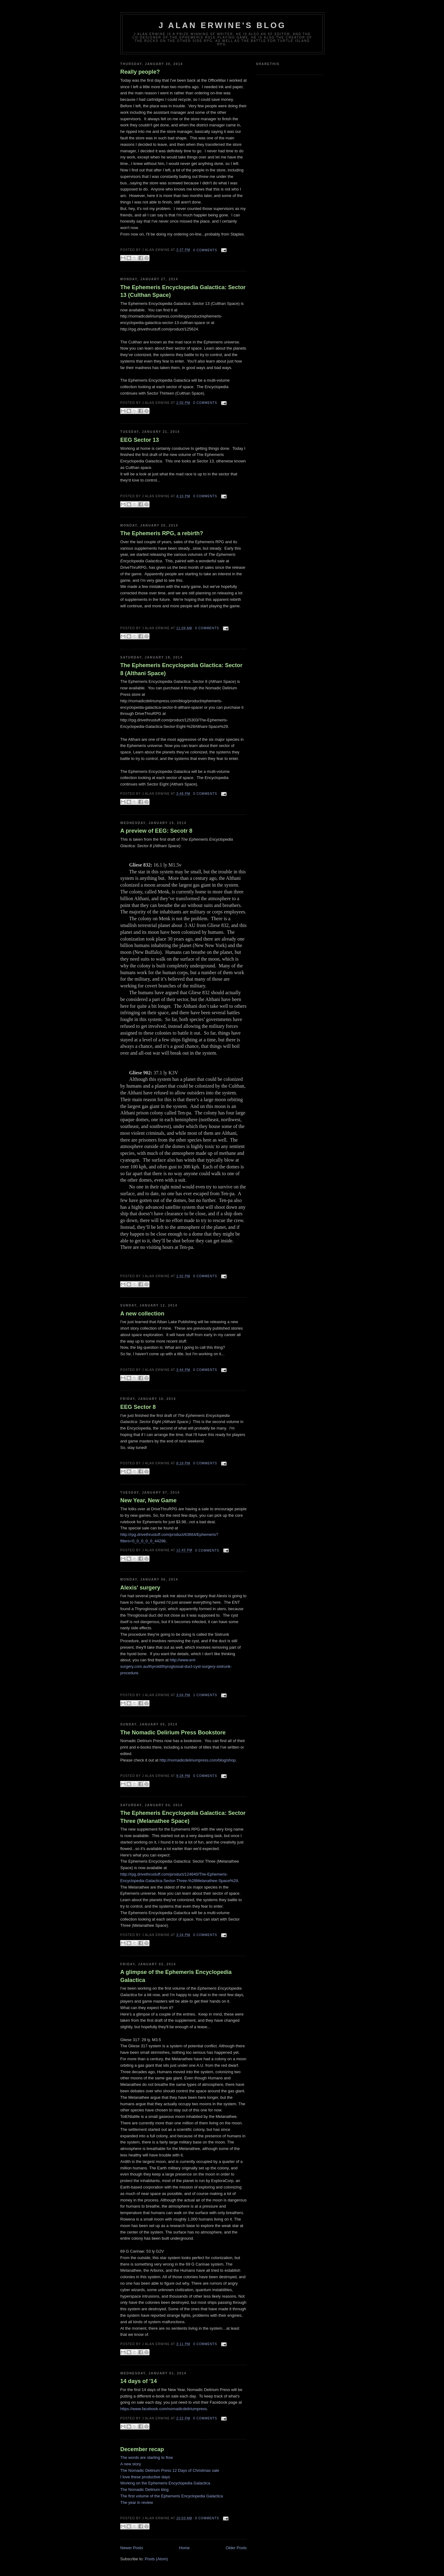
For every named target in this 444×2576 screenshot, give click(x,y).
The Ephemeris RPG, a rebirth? (161, 533)
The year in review (136, 2502)
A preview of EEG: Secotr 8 (156, 831)
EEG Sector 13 (139, 440)
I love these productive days (145, 2477)
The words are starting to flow (146, 2457)
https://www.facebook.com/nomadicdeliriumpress (163, 2408)
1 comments (205, 1695)
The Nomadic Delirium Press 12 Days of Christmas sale (169, 2470)
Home (184, 2547)
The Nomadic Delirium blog (144, 2489)
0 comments (205, 250)
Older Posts (236, 2547)
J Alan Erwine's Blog (222, 25)
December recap (142, 2449)
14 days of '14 (138, 2381)
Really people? (140, 72)
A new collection (142, 1314)
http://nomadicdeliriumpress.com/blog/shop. (198, 1760)
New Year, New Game (148, 1500)
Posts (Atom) (156, 2559)
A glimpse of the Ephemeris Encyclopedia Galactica (176, 1976)
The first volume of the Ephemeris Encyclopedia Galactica (171, 2496)
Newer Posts (131, 2547)
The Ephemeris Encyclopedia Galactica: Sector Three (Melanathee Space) (182, 1817)
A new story (130, 2464)
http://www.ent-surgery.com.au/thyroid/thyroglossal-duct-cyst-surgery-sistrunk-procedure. (176, 1666)
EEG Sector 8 (138, 1407)
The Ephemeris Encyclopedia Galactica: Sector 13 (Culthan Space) (182, 291)
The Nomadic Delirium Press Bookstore (173, 1732)
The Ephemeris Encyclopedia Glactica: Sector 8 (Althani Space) (181, 669)
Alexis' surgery (140, 1588)
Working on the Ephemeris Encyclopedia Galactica (165, 2483)
